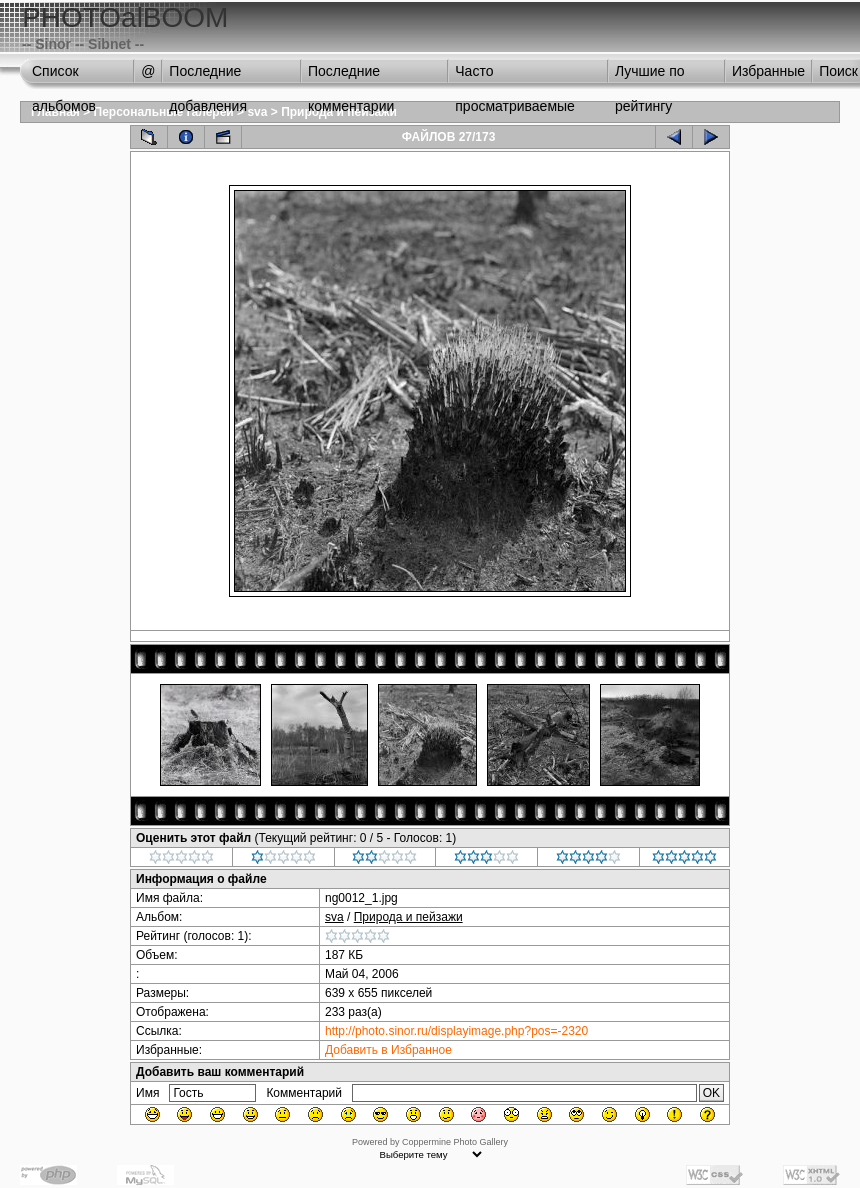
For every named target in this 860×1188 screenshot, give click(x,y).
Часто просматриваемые (515, 76)
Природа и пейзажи (408, 917)
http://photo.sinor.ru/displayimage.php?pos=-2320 (456, 1031)
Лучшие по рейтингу (650, 76)
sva (257, 112)
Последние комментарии (351, 76)
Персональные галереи (164, 112)
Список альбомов (64, 76)
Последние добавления (208, 76)
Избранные (768, 71)
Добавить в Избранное (388, 1050)
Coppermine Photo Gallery (455, 1142)
